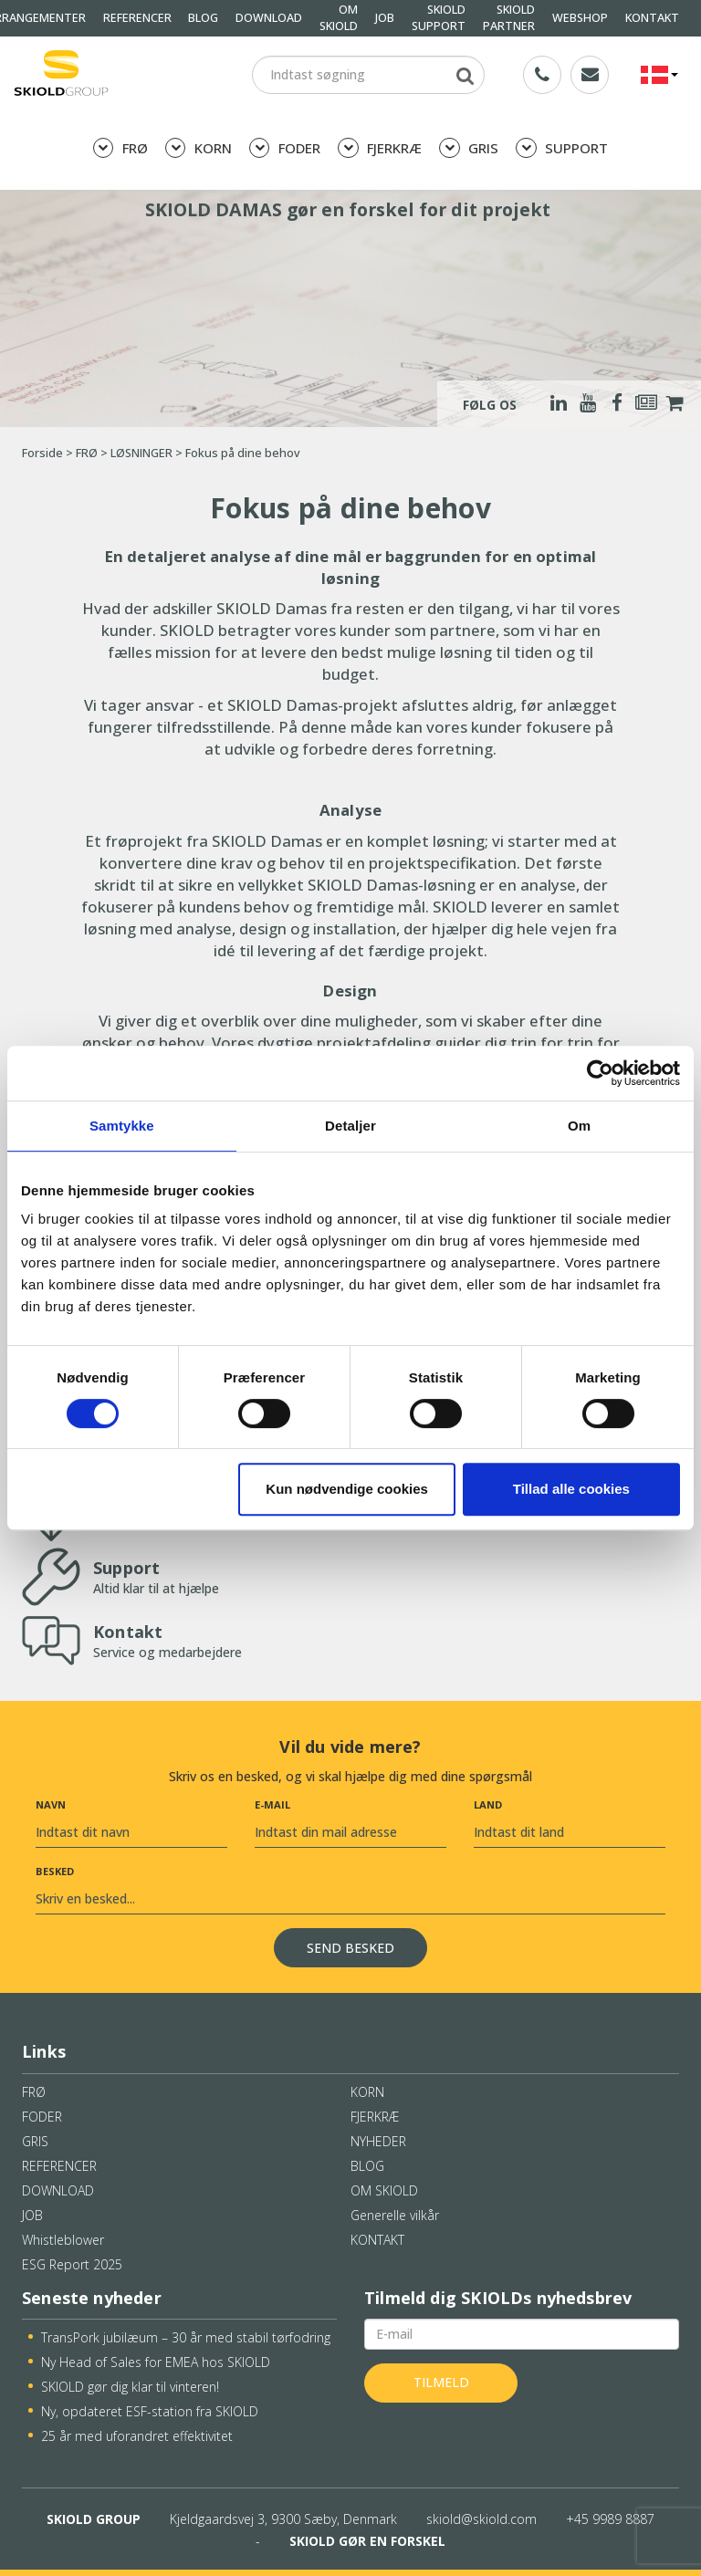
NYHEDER (378, 2141)
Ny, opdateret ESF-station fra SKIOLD (149, 2411)
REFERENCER (137, 18)
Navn (51, 1804)
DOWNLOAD (268, 18)
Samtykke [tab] (121, 1125)
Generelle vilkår (394, 2215)
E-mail (272, 1804)
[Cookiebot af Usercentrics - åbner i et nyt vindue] (600, 1073)
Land (488, 1804)
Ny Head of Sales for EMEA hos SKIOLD (155, 2362)
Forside (42, 453)
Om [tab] (579, 1125)
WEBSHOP (580, 18)
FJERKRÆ (380, 148)
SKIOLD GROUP (94, 2519)
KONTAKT (652, 18)
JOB (384, 18)
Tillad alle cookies (571, 1489)
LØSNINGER (141, 453)
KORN (198, 148)
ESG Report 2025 (72, 2264)
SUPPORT (562, 148)
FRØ (120, 148)
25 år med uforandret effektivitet (137, 2436)
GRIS (468, 148)
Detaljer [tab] (350, 1125)
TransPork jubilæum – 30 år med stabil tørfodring (185, 2337)
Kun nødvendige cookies (347, 1489)
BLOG (203, 18)
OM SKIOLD (384, 2190)
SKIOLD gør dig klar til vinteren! (130, 2386)
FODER (284, 148)
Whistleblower (63, 2239)
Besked (55, 1871)
